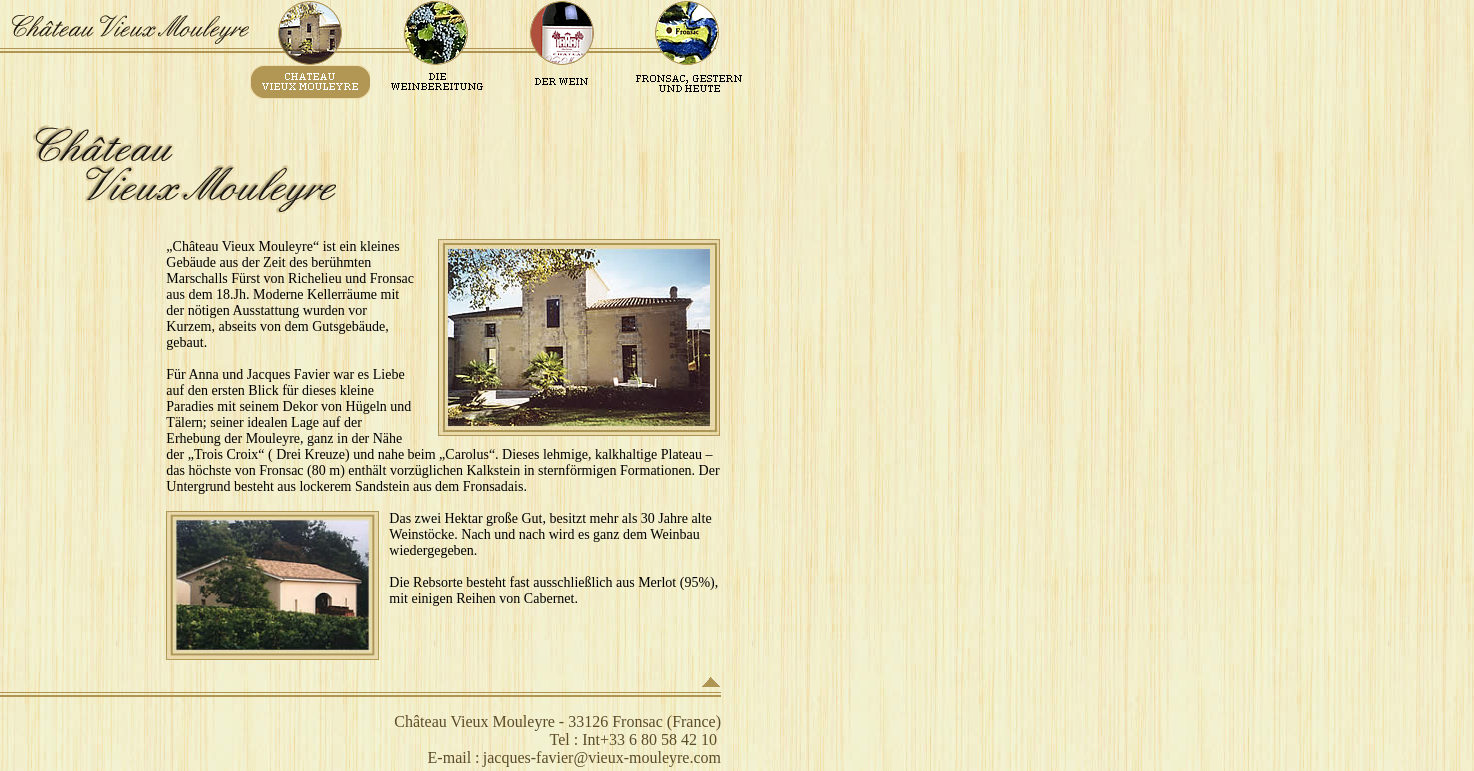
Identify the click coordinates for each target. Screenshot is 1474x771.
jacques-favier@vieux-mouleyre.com (602, 757)
